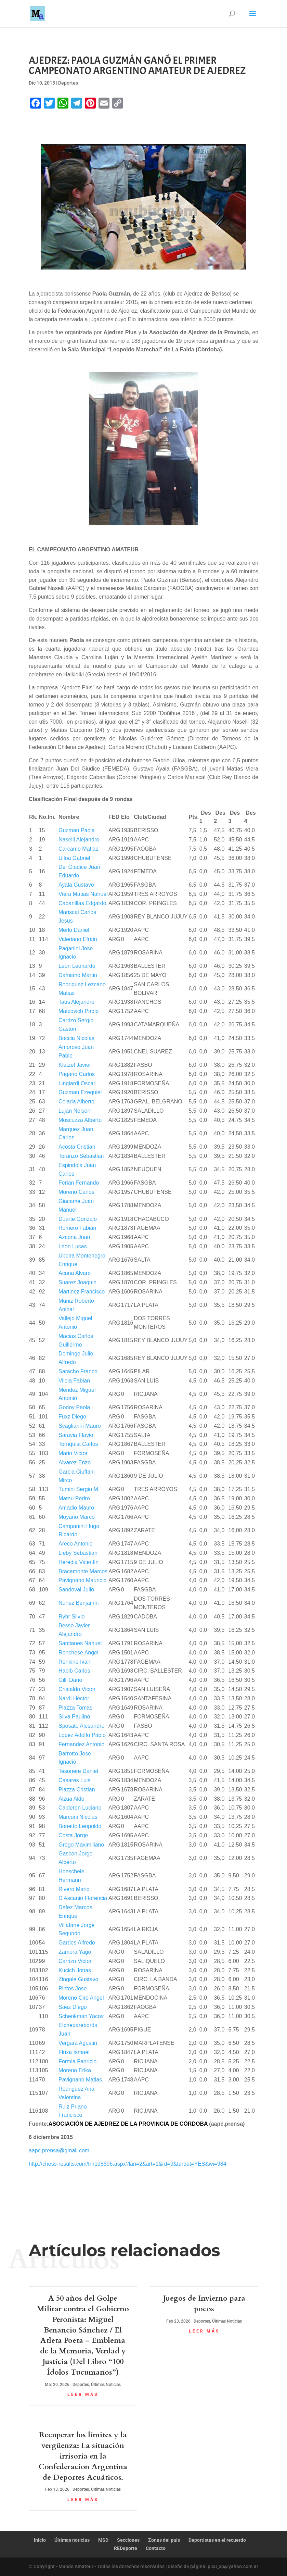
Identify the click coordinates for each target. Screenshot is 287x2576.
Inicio (40, 2540)
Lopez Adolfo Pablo (82, 1735)
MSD (103, 2540)
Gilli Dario (70, 1680)
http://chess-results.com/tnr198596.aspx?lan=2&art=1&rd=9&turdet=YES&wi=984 (127, 2164)
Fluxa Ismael (74, 2052)
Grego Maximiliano (81, 1845)
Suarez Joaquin (77, 1282)
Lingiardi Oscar (76, 1083)
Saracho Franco (77, 1371)
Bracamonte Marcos (82, 1571)
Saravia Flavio (75, 1435)
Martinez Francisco (81, 1292)
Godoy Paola (74, 1407)
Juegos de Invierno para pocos (204, 2303)
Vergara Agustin (77, 2043)
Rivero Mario (74, 1889)
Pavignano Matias (80, 2080)
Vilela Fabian (74, 1381)
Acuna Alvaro (74, 1273)
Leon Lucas (72, 1246)
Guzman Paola (76, 830)
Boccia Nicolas (76, 1038)
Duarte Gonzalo (77, 1219)
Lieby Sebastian (77, 1553)
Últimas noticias (72, 2540)
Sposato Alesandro (81, 1726)
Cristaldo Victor (76, 1689)
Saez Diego (72, 2007)
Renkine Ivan (74, 1662)
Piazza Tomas (75, 1708)
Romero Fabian (77, 1228)
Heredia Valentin (78, 1562)
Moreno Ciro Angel (81, 1998)
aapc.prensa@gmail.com (59, 2150)
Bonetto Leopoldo (79, 1826)
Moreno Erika (74, 2070)
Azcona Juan (74, 1237)
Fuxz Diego (72, 1417)
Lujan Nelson (74, 1111)
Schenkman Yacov (81, 2016)
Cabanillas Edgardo (82, 903)
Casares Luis (74, 1780)
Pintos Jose (72, 1988)
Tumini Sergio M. (79, 1489)
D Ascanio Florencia (82, 1898)
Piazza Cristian (76, 1789)
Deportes (68, 83)
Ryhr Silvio (71, 1617)
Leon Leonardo (76, 966)
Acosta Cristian (76, 1147)
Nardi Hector (73, 1698)
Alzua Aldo (71, 1799)
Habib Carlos (74, 1671)
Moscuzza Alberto (80, 1120)
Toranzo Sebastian (81, 1156)
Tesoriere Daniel (78, 1771)
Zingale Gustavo (78, 1979)
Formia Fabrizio (77, 2061)
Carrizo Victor (75, 1961)
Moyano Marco (76, 1517)
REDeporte (125, 2548)
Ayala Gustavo (76, 885)
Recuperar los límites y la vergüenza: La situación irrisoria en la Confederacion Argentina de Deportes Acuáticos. (83, 2456)
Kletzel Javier (74, 1065)
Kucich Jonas (74, 1970)
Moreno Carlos (76, 1192)
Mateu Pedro (74, 1498)
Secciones (128, 2540)
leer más (82, 2394)
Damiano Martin (77, 975)
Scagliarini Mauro (79, 1426)
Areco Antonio (75, 1544)
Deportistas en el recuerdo (217, 2540)
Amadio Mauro (76, 1508)
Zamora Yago (74, 1952)
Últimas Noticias (106, 2384)
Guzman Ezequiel (80, 1092)
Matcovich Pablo (78, 1011)
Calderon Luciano (79, 1808)
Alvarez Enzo (74, 1462)
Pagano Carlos (76, 1074)
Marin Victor (73, 1453)
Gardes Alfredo (76, 1943)
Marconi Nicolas (77, 1817)
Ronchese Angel (78, 1652)
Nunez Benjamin (78, 1603)
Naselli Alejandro (78, 839)
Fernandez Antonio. (82, 1744)
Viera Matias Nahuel (83, 894)
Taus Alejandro (76, 1002)
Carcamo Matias (78, 849)
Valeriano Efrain (77, 939)
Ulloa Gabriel (74, 858)
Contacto (156, 2548)
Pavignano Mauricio (82, 1580)
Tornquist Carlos (78, 1444)
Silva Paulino (74, 1717)
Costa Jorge (73, 1835)
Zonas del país (164, 2540)
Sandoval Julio (76, 1589)
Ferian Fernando (78, 1183)
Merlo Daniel (73, 930)
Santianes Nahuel (80, 1643)
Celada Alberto (76, 1101)
